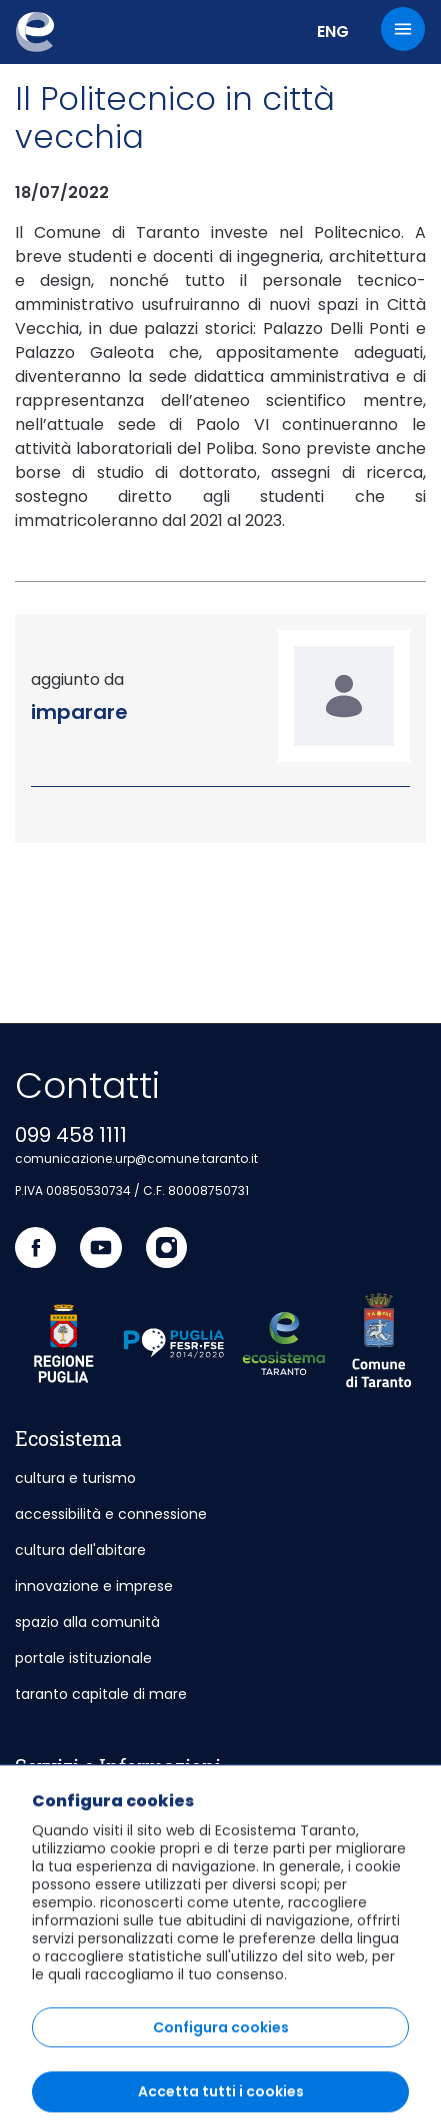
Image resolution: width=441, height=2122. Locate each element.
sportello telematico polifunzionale (136, 1806)
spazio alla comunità (87, 1622)
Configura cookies (221, 2099)
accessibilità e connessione (111, 1514)
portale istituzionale (83, 1658)
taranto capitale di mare (101, 1694)
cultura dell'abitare (80, 1550)
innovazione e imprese (94, 1586)
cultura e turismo (75, 1478)
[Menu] (403, 29)
